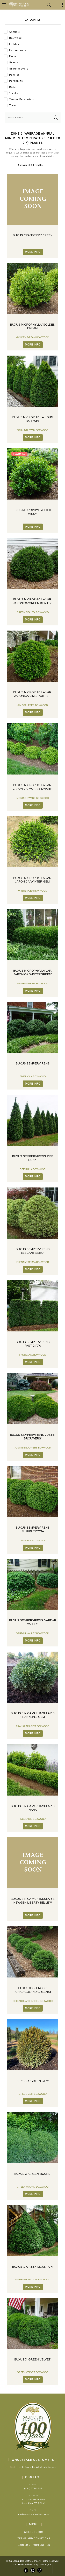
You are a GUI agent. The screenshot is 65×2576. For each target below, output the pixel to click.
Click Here (22, 2467)
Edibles (11, 44)
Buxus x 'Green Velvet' (32, 2359)
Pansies (12, 74)
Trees (10, 105)
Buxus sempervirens (32, 1063)
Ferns (10, 56)
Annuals (12, 32)
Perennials (14, 81)
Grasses (12, 62)
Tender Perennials (19, 99)
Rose (10, 87)
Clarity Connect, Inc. (41, 2564)
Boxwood (13, 38)
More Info (32, 252)
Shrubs (11, 93)
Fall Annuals (15, 50)
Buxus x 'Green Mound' (32, 2173)
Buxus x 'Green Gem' (33, 2081)
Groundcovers (16, 68)
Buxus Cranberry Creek (33, 235)
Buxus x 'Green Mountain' (32, 2266)
